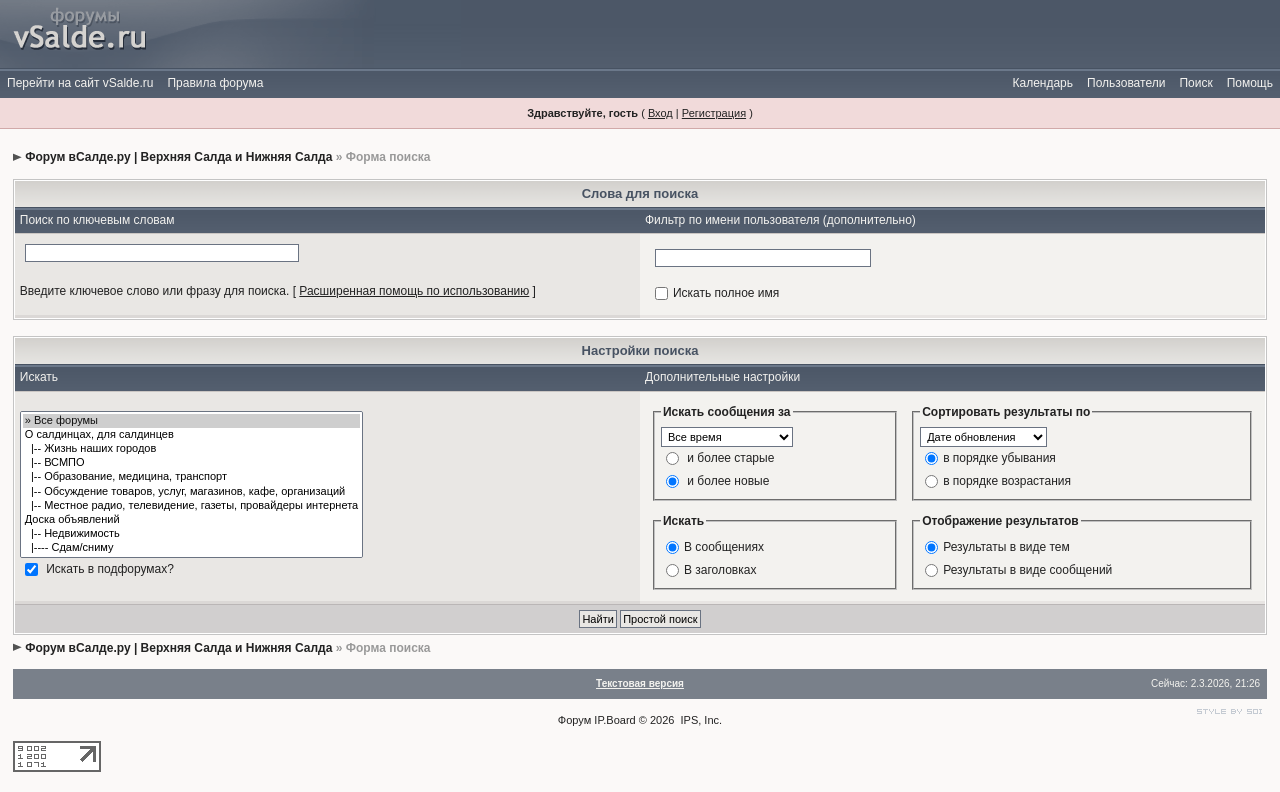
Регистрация (714, 113)
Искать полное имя (726, 293)
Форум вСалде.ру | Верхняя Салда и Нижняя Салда (178, 157)
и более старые (730, 457)
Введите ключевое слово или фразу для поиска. (155, 291)
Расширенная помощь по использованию (414, 291)
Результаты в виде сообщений (1027, 569)
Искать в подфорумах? (110, 569)
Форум (574, 720)
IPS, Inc (700, 720)
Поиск (1195, 83)
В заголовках (720, 569)
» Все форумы (191, 421)
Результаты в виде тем (1006, 546)
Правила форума (215, 83)
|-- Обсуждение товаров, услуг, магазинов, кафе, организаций (191, 492)
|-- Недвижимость (191, 534)
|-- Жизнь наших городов (191, 449)
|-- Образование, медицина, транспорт (191, 477)
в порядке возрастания (1007, 480)
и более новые (728, 480)
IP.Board (614, 720)
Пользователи (1126, 83)
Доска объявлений (191, 520)
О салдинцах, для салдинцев (191, 435)
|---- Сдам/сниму (191, 548)
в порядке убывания (999, 457)
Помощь (1250, 83)
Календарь (1042, 83)
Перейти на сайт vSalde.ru (80, 83)
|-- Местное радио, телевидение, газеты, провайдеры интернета (191, 506)
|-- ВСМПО (191, 463)
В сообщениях (724, 546)
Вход (660, 113)
